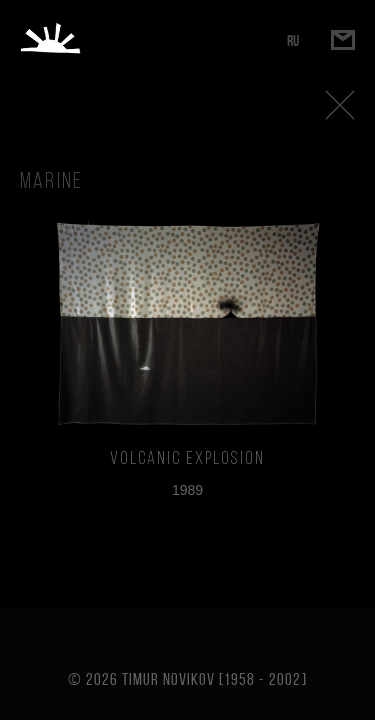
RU (293, 40)
